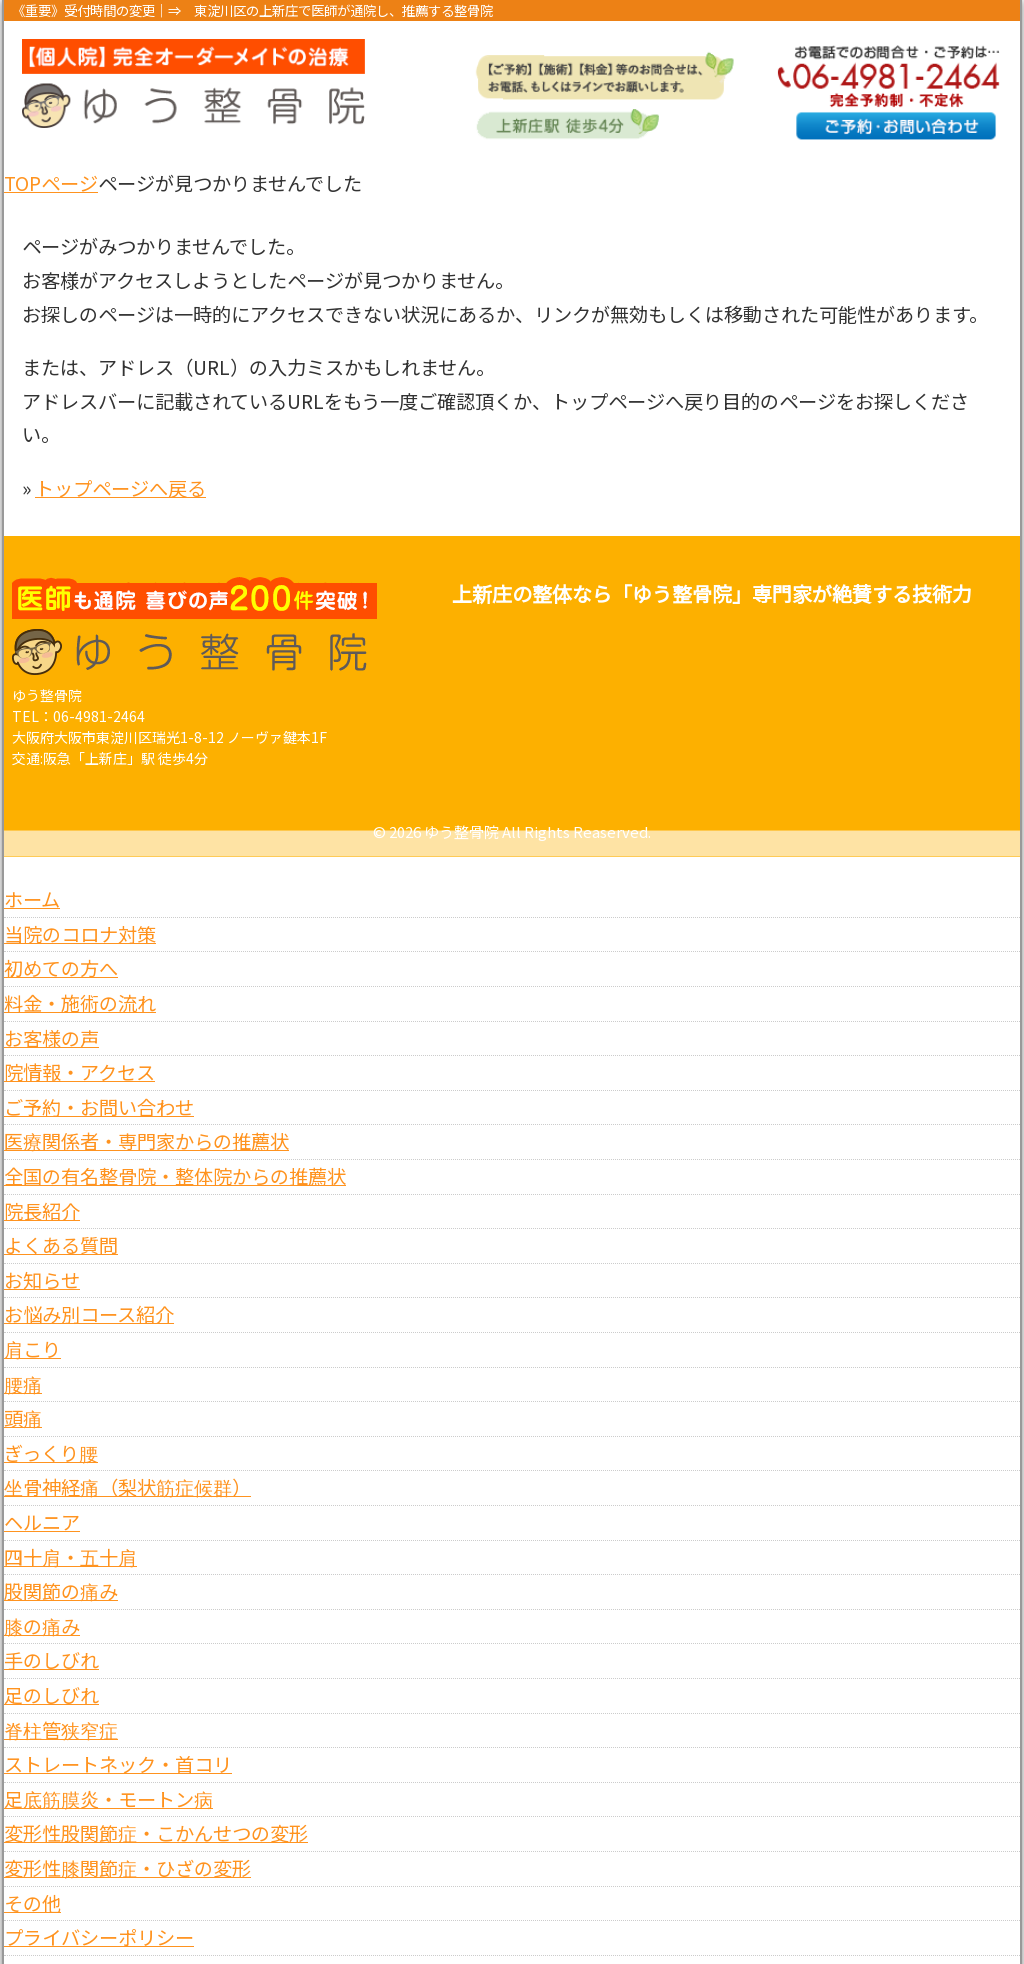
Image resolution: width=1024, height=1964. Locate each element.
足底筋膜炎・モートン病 (108, 1772)
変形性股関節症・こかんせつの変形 (156, 1807)
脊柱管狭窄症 (61, 1703)
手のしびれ (51, 1634)
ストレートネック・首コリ (118, 1738)
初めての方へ (61, 942)
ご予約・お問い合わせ (99, 1080)
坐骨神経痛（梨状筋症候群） (127, 1461)
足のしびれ (51, 1668)
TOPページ (51, 183)
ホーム (32, 873)
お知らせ (42, 1253)
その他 (32, 1876)
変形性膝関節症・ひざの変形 (127, 1841)
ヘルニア (42, 1496)
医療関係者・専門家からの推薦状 (146, 1115)
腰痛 (23, 1357)
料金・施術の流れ (80, 977)
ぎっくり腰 (51, 1426)
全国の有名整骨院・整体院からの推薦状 (175, 1150)
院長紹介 (42, 1184)
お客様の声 (51, 1011)
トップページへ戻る (120, 488)
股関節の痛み (61, 1565)
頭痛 (23, 1392)
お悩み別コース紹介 (89, 1288)
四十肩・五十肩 (70, 1530)
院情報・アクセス (79, 1046)
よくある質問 (61, 1219)
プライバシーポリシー (99, 1911)
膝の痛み (42, 1599)
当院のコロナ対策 (80, 907)
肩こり (32, 1323)
